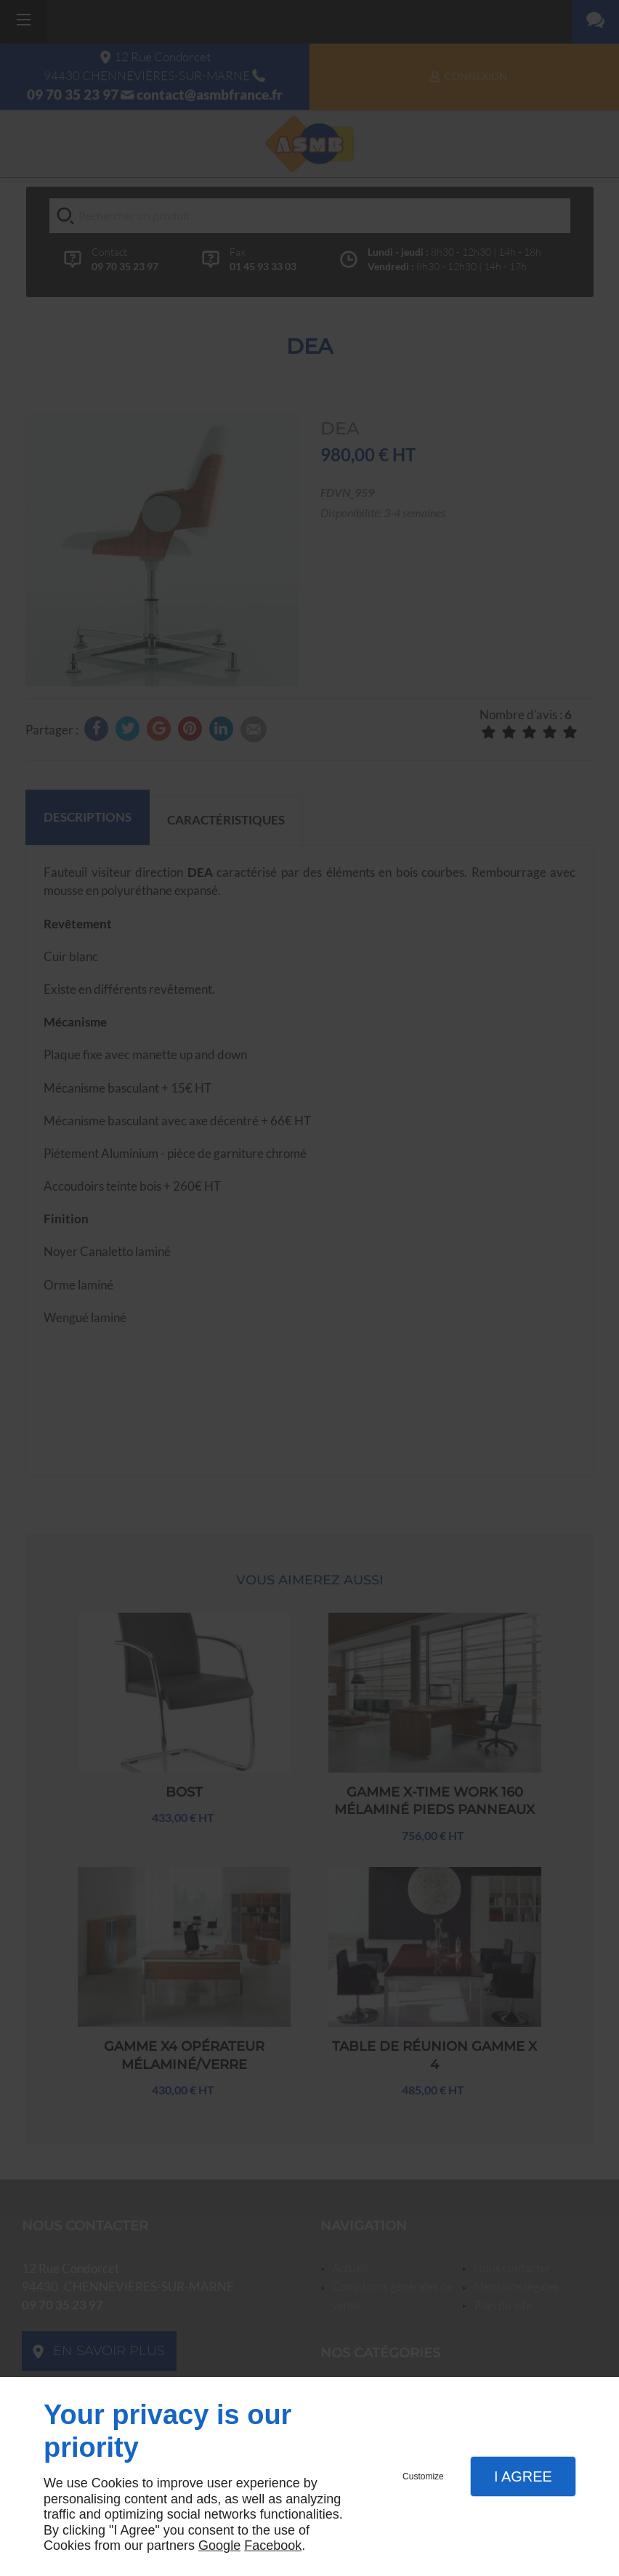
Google (219, 2545)
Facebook (273, 2545)
